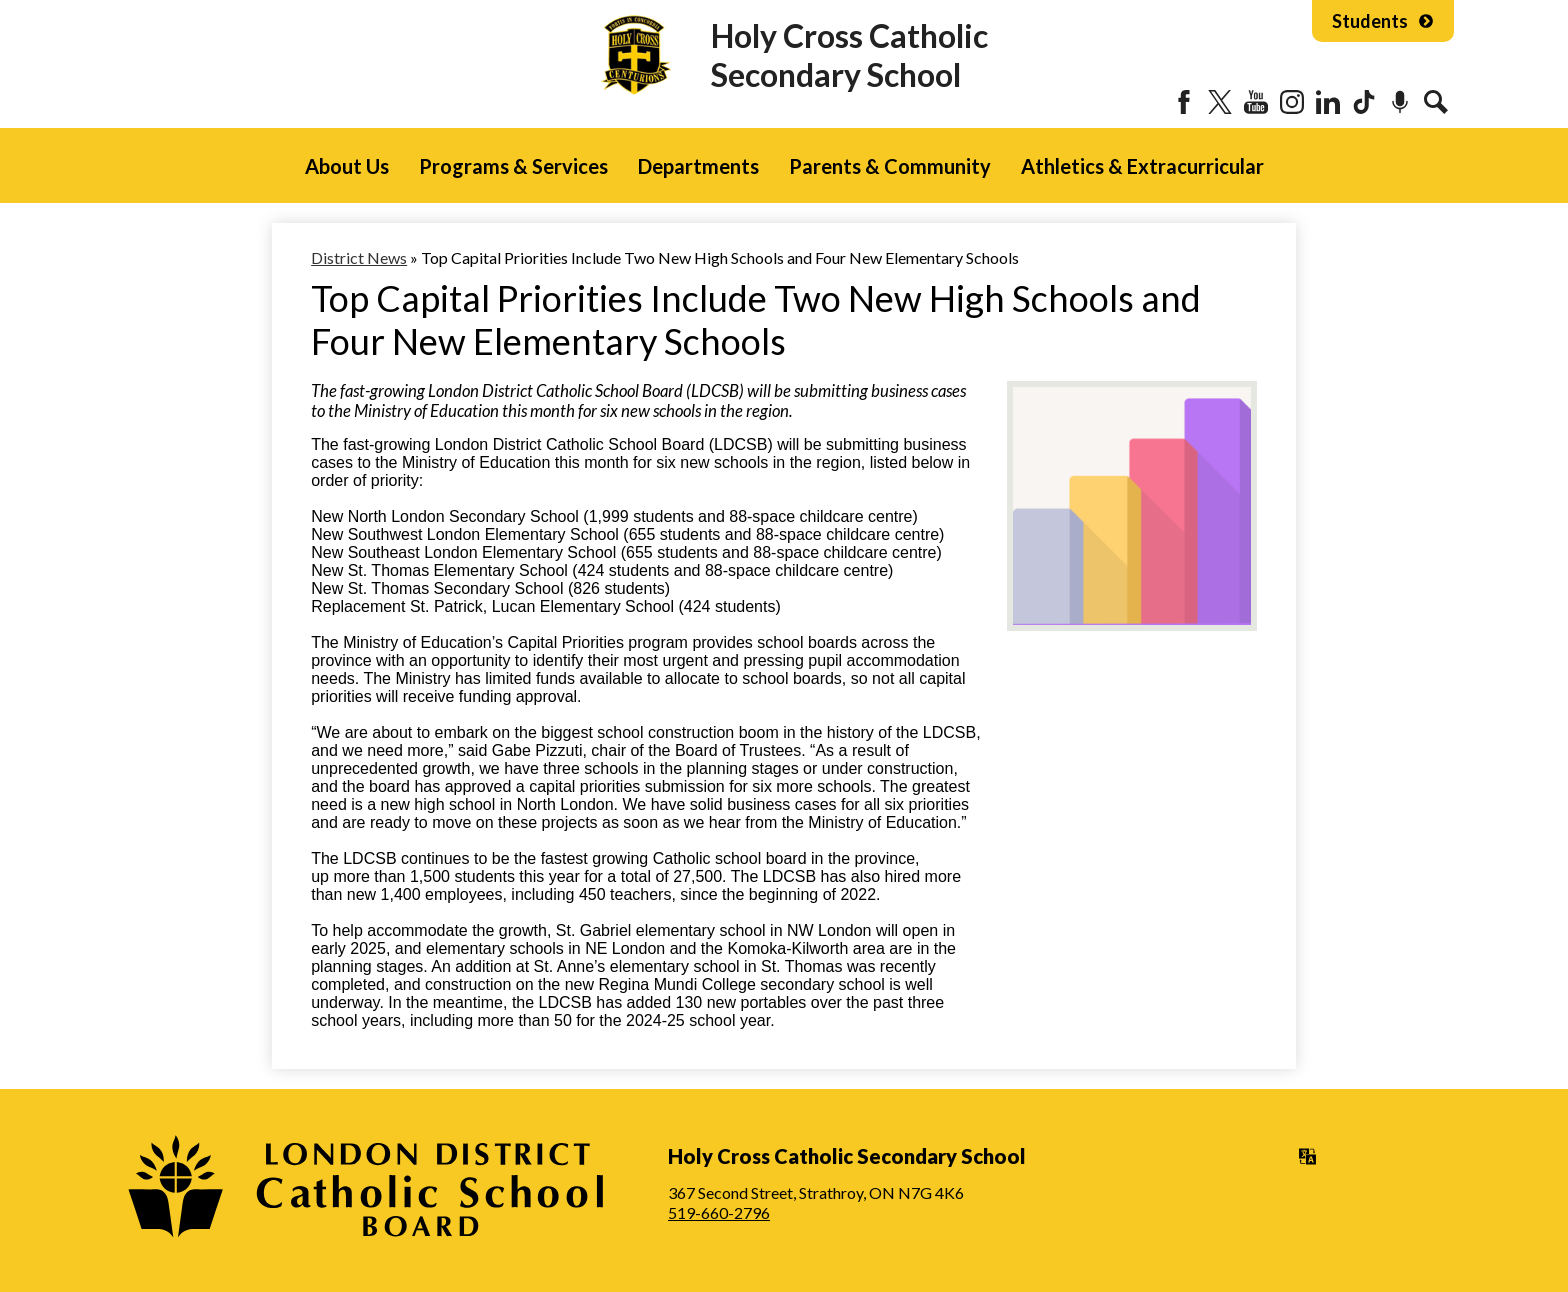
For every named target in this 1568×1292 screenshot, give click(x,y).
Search (1436, 102)
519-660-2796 (719, 1212)
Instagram (1292, 102)
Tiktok (1364, 102)
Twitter (1220, 102)
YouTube (1256, 102)
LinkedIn (1328, 102)
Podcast (1400, 102)
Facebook (1184, 102)
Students (1383, 21)
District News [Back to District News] (359, 257)
